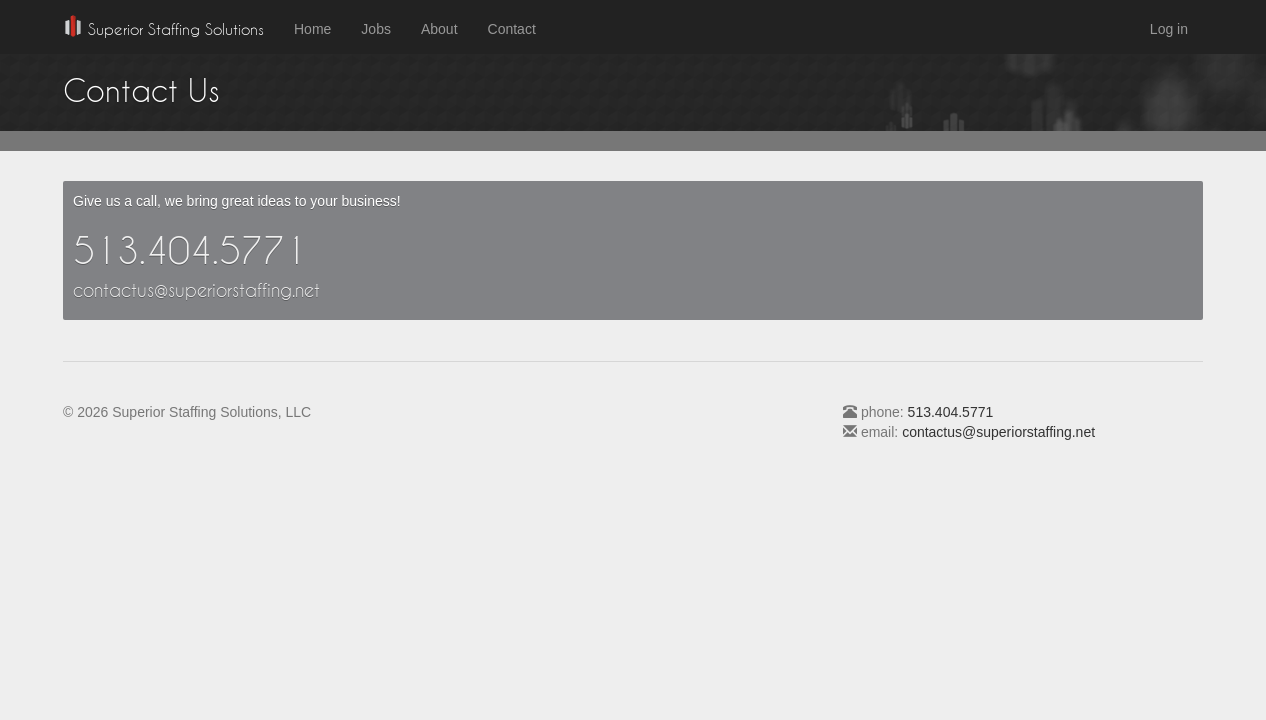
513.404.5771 (190, 250)
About (439, 29)
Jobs (376, 29)
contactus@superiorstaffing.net (196, 290)
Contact (512, 29)
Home (312, 29)
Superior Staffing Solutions (163, 26)
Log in (1169, 29)
